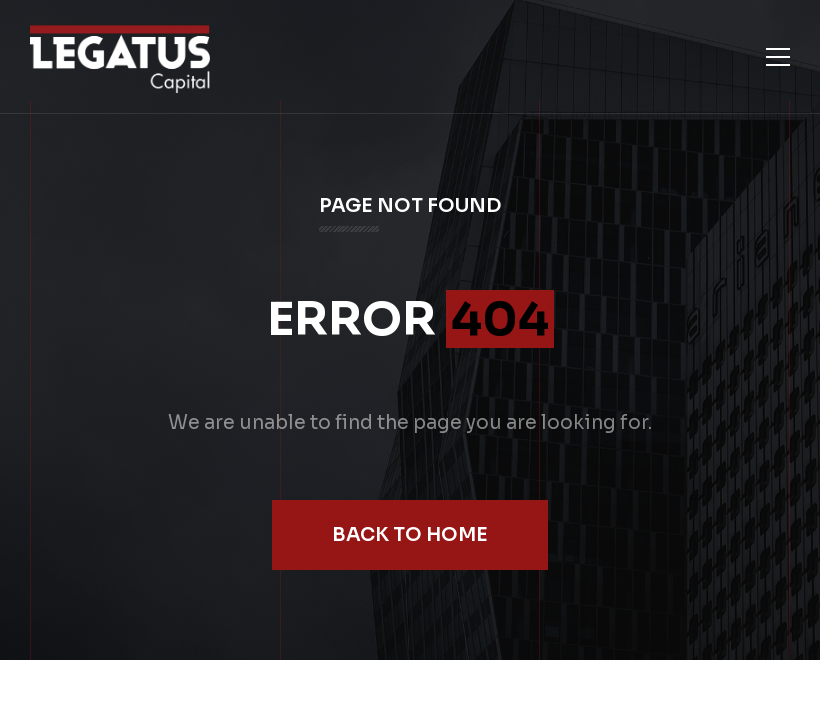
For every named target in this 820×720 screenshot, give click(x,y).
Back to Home (410, 535)
